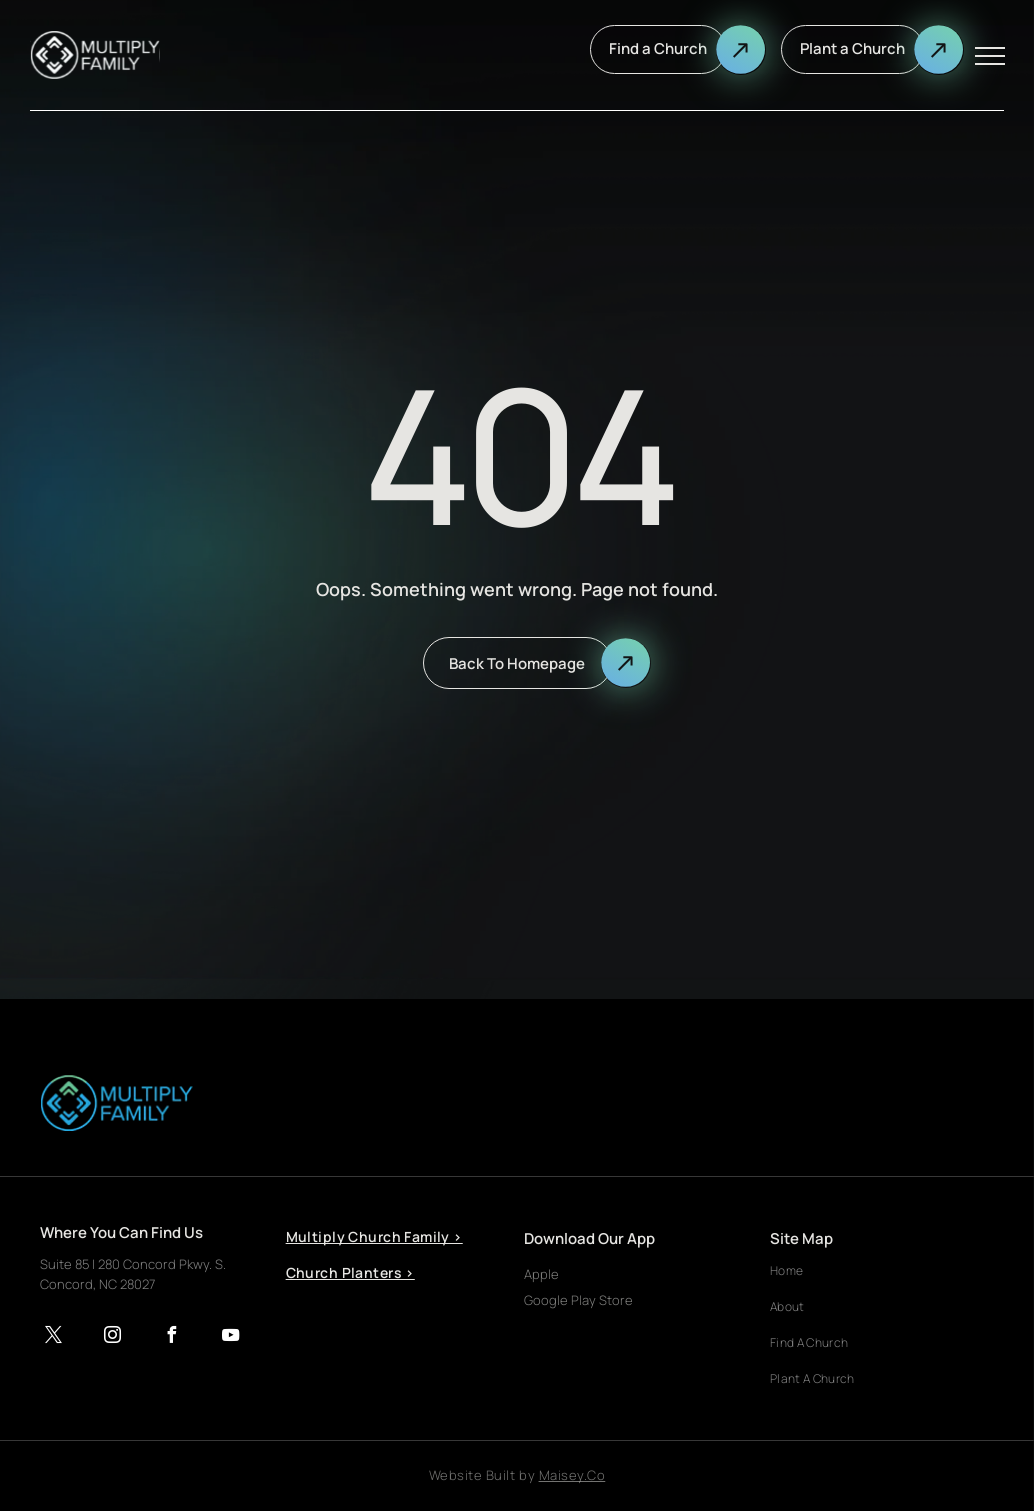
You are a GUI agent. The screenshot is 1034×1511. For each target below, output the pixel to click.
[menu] (990, 56)
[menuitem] (382, 1244)
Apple (541, 1274)
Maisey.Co (572, 1475)
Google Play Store (578, 1300)
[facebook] (171, 1337)
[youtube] (230, 1337)
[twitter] (53, 1337)
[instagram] (112, 1337)
